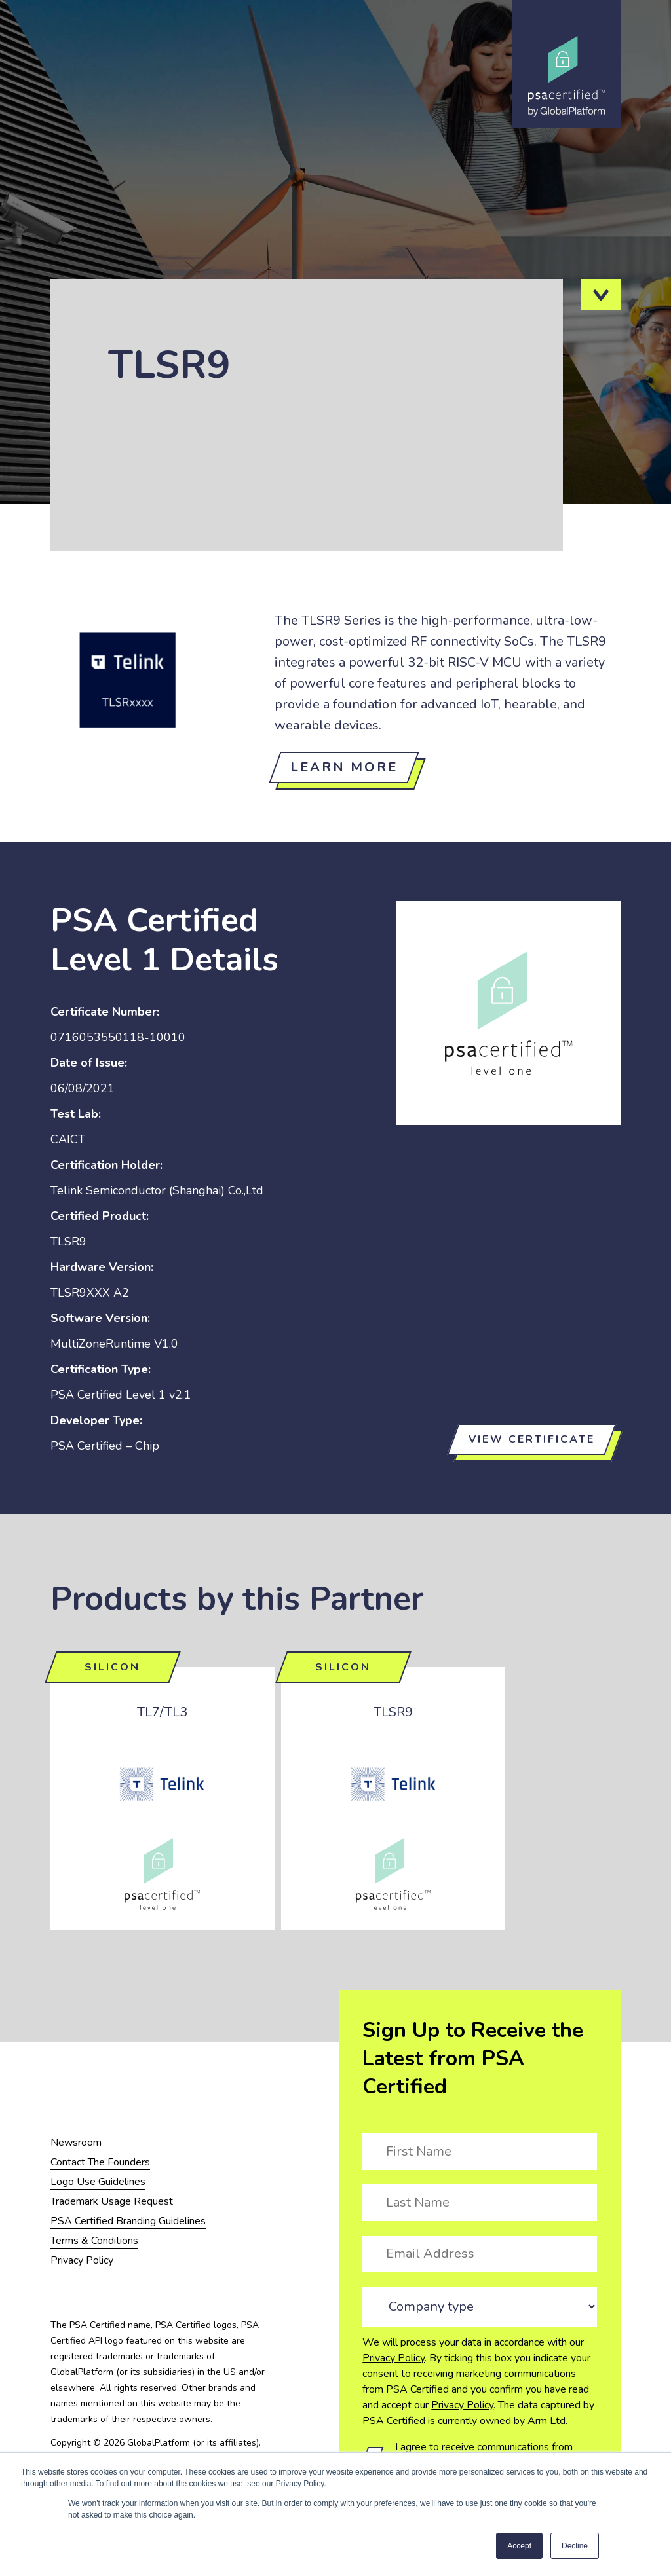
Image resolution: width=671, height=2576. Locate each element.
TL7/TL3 (162, 1712)
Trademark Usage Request (111, 2201)
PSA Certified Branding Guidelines (128, 2221)
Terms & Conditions (94, 2241)
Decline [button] (575, 2545)
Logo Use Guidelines (97, 2182)
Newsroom (76, 2142)
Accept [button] (519, 2545)
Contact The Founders (100, 2162)
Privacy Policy (393, 2358)
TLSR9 (393, 1712)
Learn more (344, 767)
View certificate (532, 1439)
